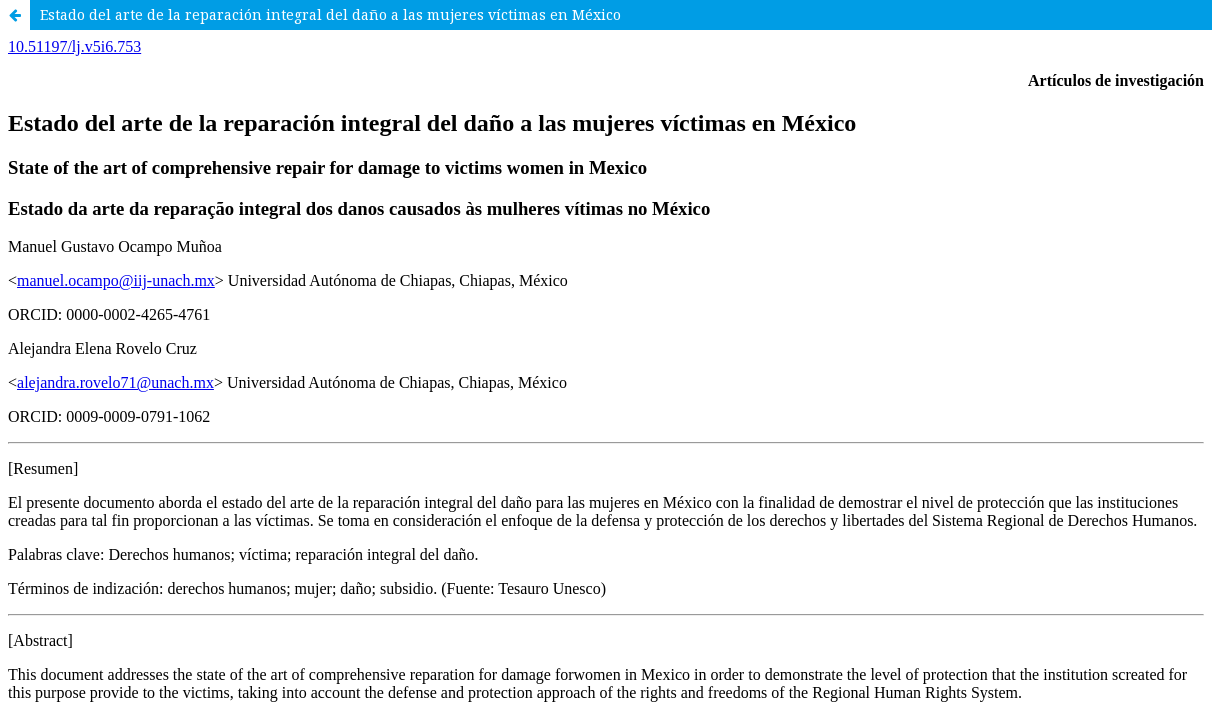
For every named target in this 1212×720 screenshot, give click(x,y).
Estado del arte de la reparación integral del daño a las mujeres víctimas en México (330, 14)
